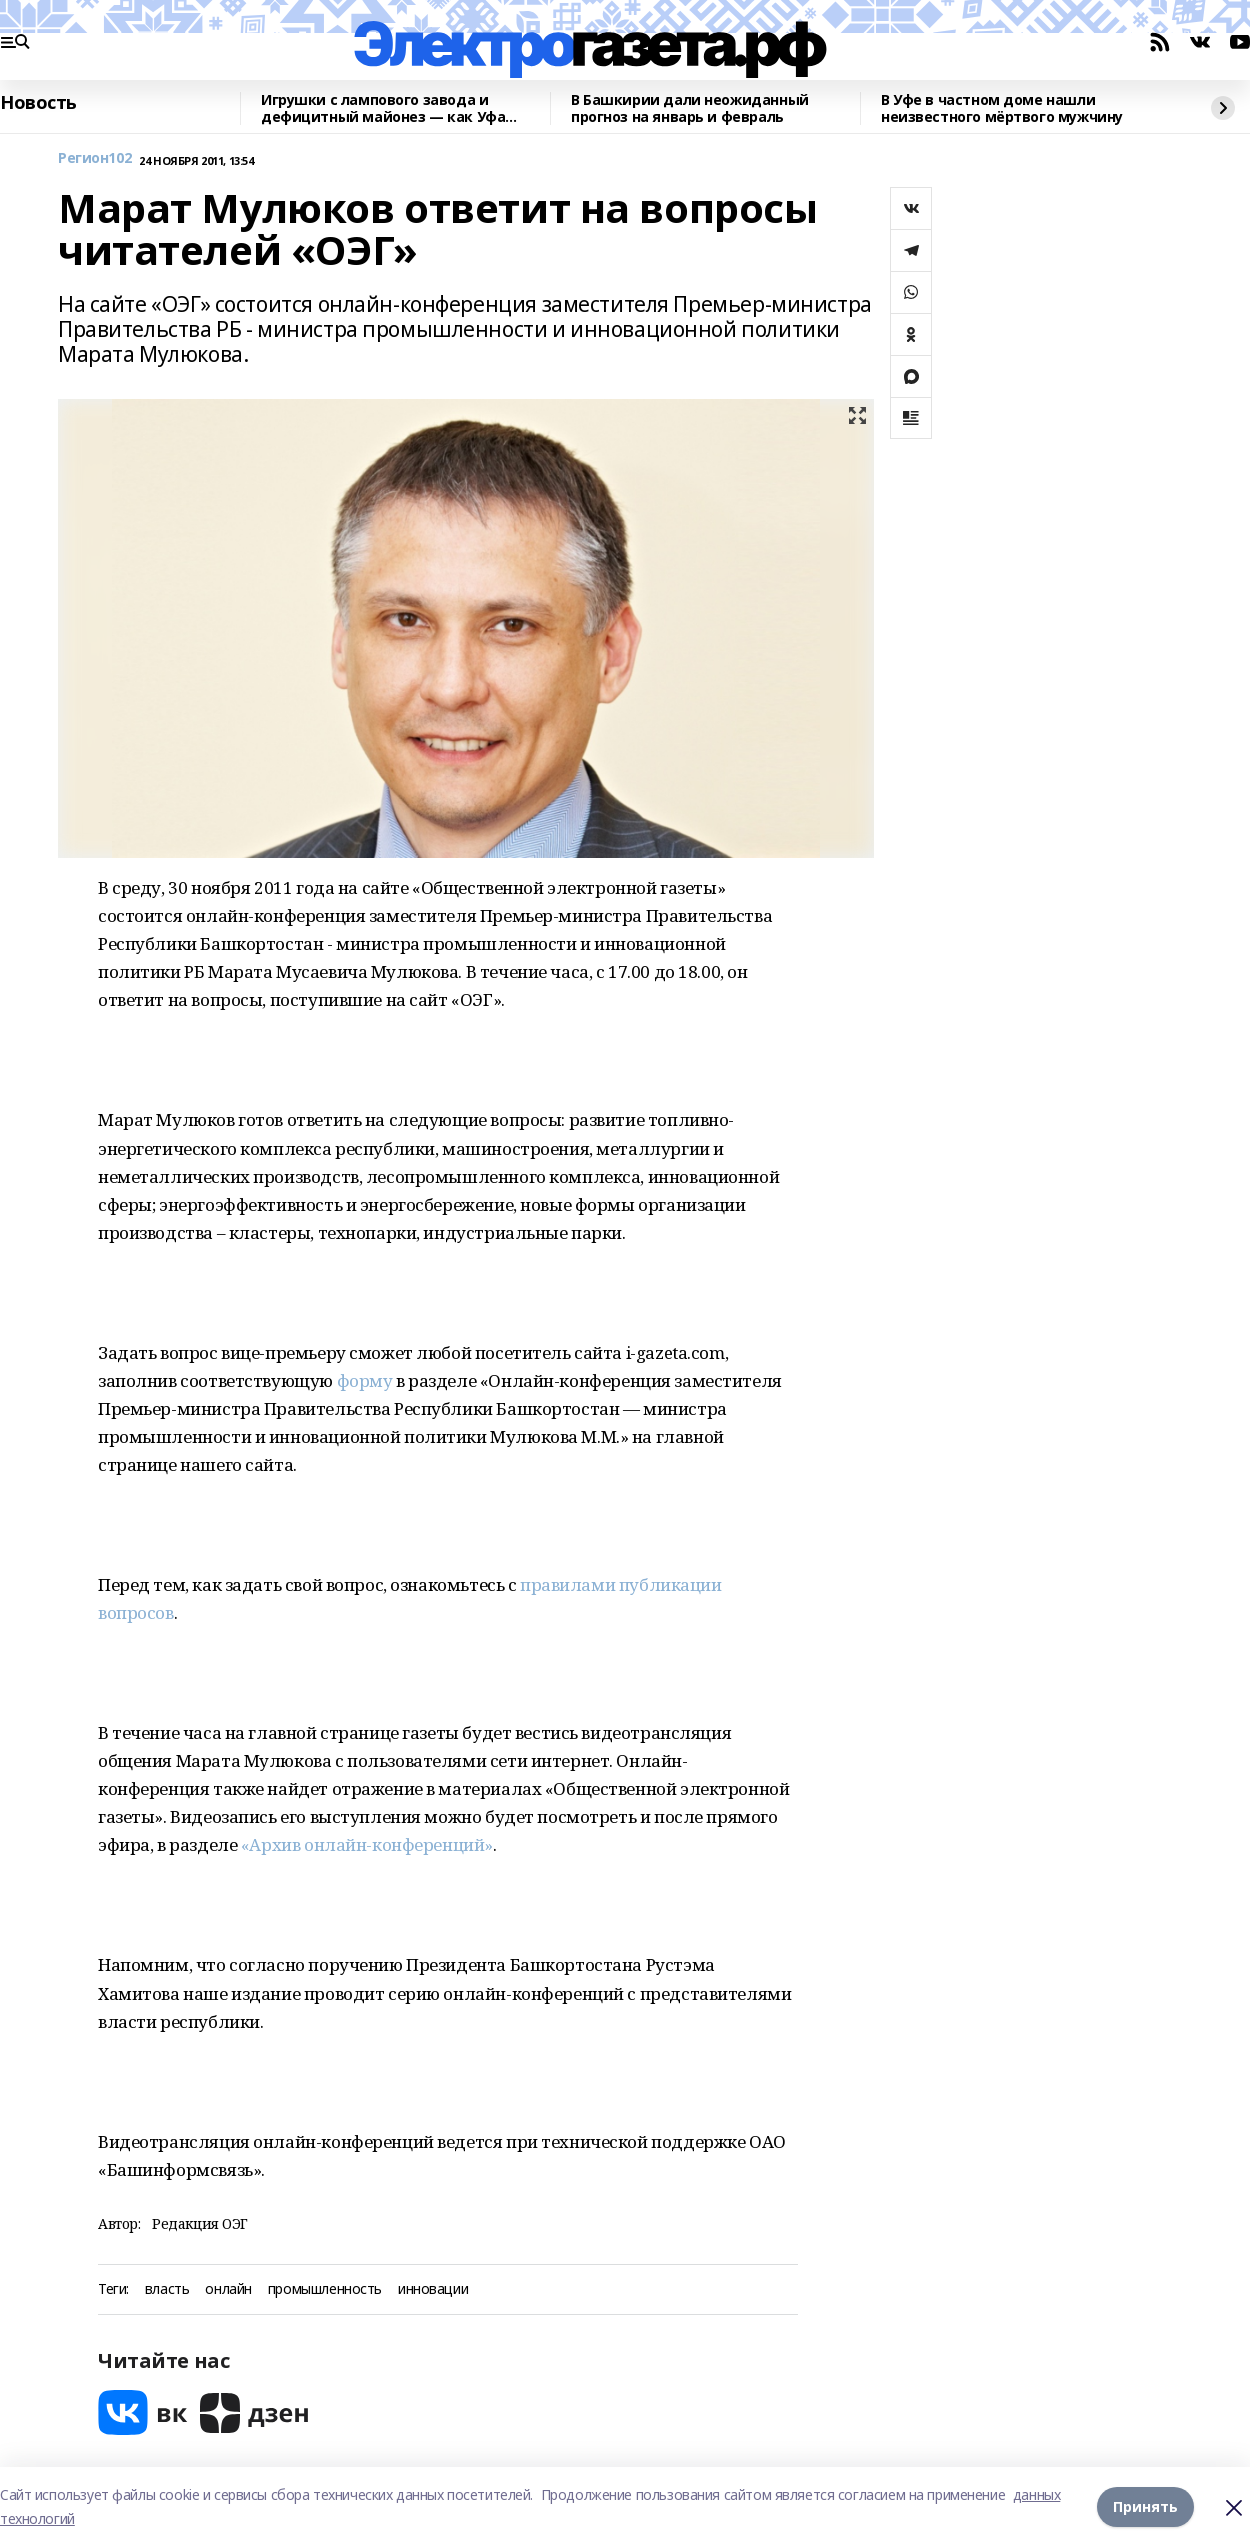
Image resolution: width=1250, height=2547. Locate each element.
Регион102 (94, 158)
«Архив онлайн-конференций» (367, 1844)
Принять (1145, 2506)
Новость (38, 103)
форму (365, 1380)
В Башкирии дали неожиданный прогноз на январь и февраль (690, 108)
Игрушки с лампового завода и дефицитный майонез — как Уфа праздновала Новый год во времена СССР (393, 108)
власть (167, 2289)
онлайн (228, 2289)
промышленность (325, 2289)
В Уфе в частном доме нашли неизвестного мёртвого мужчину (1002, 108)
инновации (433, 2289)
